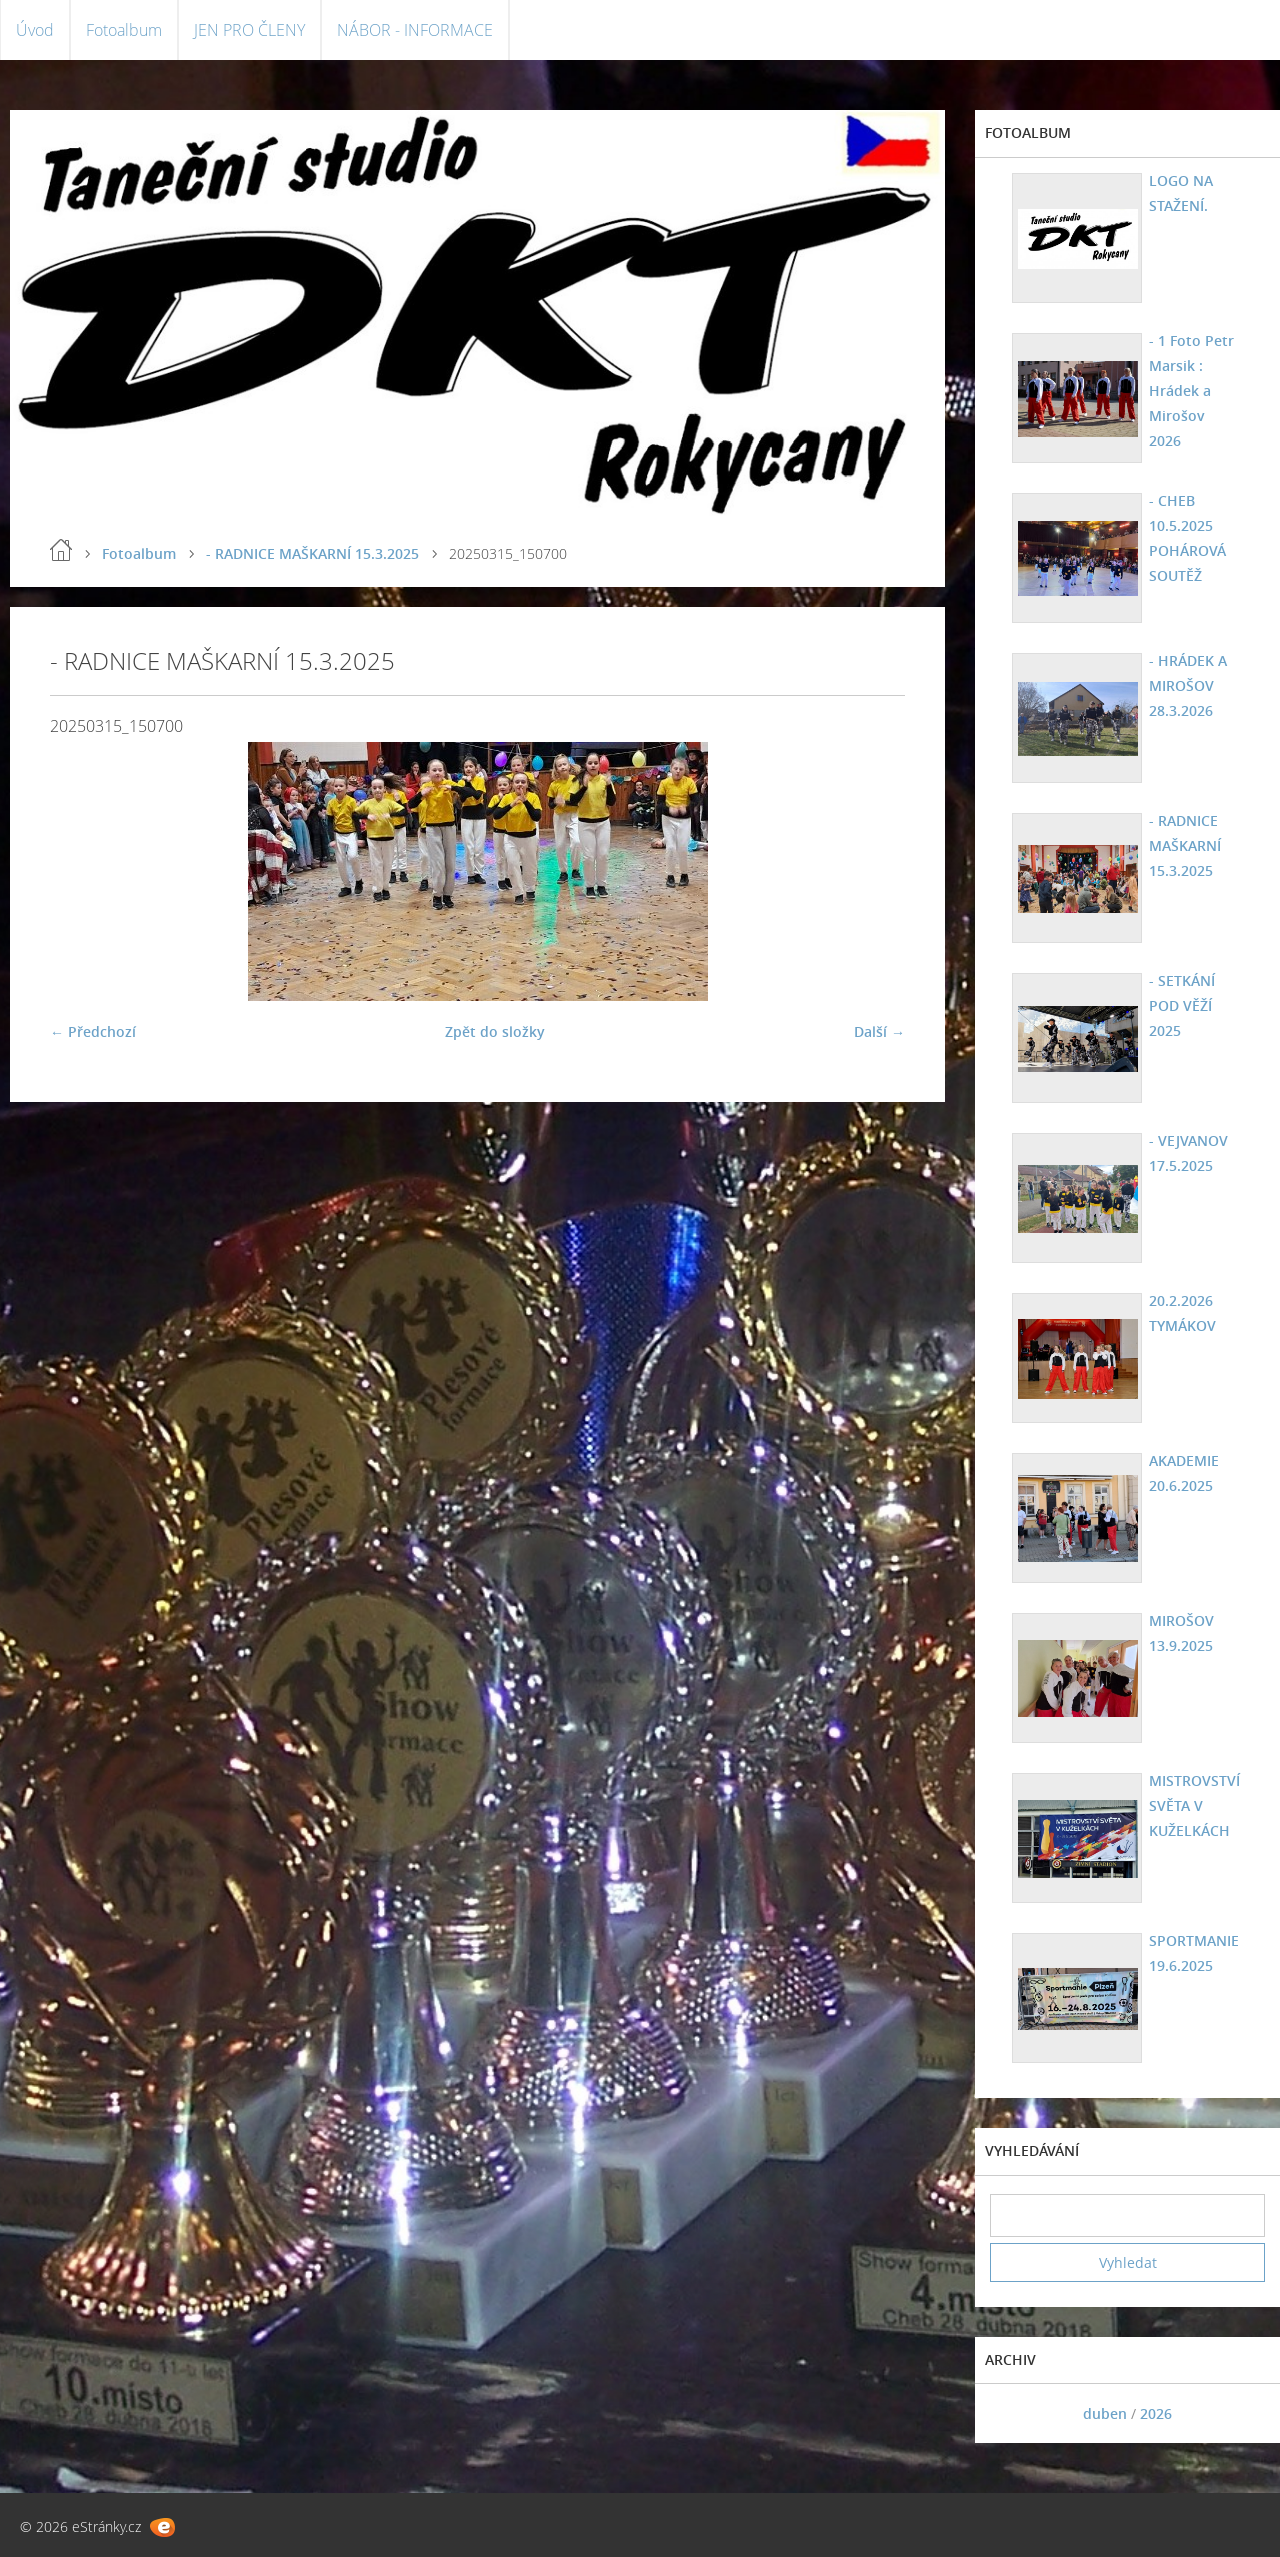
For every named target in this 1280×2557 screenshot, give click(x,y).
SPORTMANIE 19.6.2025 (1194, 1953)
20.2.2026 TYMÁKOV (1182, 1313)
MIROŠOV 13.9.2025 (1181, 1633)
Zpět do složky (495, 1031)
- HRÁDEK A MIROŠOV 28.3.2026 (1188, 685)
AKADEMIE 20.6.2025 (1184, 1473)
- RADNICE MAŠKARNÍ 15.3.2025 (312, 553)
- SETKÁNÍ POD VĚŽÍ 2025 (1182, 1005)
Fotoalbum (124, 30)
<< (1012, 2413)
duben (1105, 2413)
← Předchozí (93, 1031)
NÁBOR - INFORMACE (415, 30)
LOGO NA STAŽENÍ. (1181, 193)
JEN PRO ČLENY (249, 30)
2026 (1156, 2413)
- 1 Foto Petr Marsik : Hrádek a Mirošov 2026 (1191, 390)
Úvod (35, 30)
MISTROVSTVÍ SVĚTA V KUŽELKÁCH (1194, 1805)
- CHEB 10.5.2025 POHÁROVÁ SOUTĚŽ (1187, 538)
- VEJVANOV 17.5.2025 (1188, 1153)
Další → (879, 1031)
